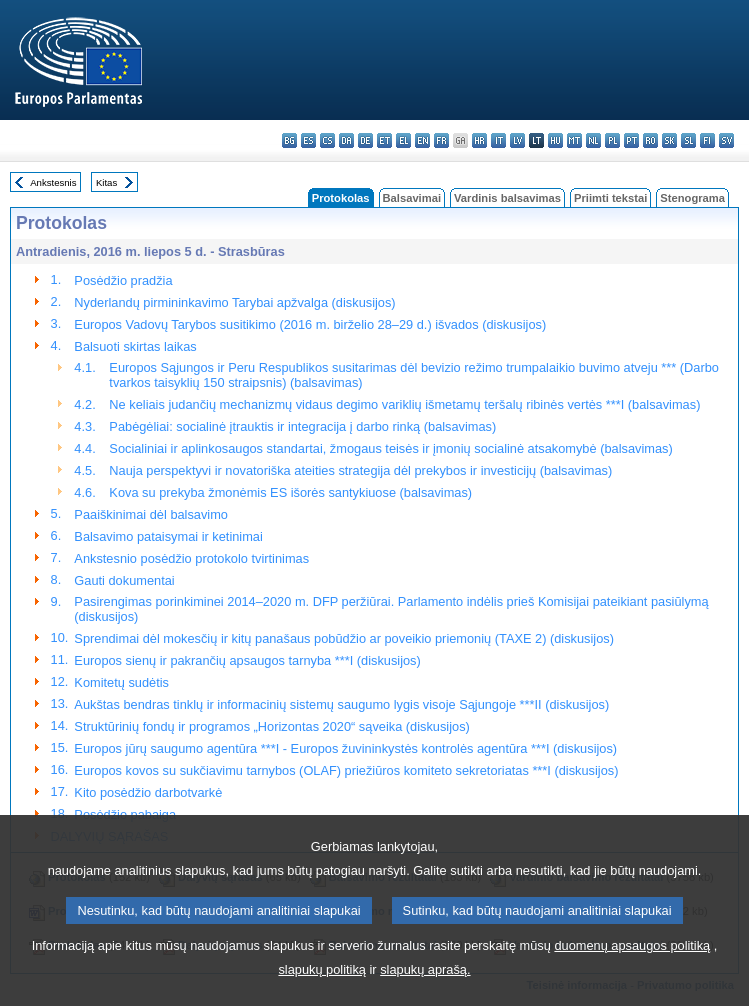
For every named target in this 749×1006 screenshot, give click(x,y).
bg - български (289, 140)
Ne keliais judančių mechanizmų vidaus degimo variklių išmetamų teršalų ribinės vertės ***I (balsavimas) (404, 404)
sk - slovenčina (669, 140)
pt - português (631, 140)
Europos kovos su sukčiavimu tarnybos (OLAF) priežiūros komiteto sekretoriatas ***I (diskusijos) (346, 770)
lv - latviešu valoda (517, 140)
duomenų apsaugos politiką (632, 970)
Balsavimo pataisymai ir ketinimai (168, 536)
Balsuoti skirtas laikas (135, 346)
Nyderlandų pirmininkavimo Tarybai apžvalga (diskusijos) (234, 302)
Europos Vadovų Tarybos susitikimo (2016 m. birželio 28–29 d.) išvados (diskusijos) (310, 324)
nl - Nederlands (593, 140)
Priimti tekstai (610, 198)
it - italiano (498, 140)
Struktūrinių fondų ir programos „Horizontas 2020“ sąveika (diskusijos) (271, 726)
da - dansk (346, 140)
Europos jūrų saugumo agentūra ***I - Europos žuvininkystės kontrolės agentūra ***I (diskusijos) (345, 748)
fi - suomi (707, 140)
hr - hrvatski (479, 140)
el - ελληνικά (403, 140)
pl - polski (612, 140)
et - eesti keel (384, 140)
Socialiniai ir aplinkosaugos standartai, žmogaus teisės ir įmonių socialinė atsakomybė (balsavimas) (390, 448)
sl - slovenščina (688, 140)
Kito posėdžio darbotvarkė (148, 792)
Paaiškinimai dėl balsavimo (151, 514)
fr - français (441, 140)
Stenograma (692, 198)
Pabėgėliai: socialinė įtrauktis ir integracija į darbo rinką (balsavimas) (302, 426)
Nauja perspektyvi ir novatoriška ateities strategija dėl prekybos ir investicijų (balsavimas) (360, 470)
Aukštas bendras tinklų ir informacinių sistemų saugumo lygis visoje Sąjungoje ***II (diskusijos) (341, 704)
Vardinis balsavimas (507, 198)
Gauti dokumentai (124, 580)
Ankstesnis (53, 182)
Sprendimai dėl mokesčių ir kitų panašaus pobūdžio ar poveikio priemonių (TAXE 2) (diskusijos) (344, 638)
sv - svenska (726, 140)
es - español (308, 140)
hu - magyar (555, 140)
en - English (422, 140)
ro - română (650, 140)
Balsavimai (412, 198)
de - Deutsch (365, 140)
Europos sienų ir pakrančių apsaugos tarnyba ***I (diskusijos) (247, 660)
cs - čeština (327, 140)
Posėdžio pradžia (123, 280)
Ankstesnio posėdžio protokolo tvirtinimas (191, 558)
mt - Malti (574, 140)
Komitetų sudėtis (121, 682)
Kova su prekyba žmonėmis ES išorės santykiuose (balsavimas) (290, 492)
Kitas (106, 182)
